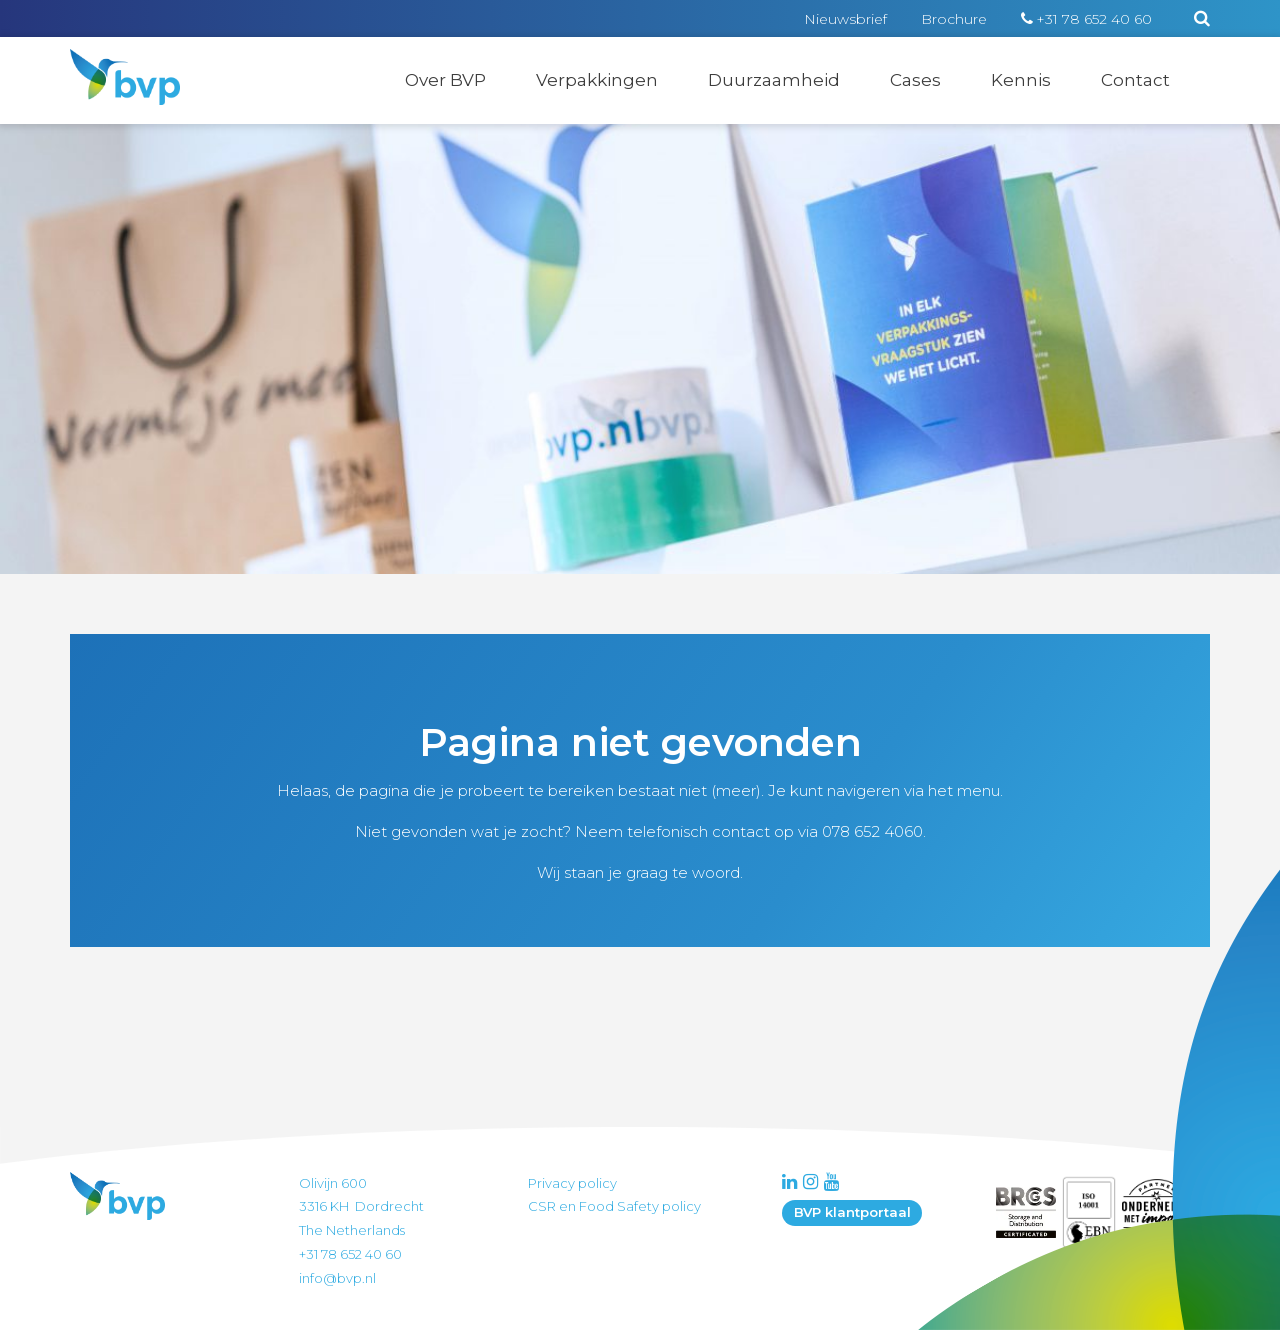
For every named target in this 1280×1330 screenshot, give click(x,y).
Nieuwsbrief (845, 19)
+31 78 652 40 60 (1094, 19)
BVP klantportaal (852, 1212)
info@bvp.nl (337, 1278)
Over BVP (445, 80)
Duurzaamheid (774, 80)
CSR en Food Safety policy (614, 1206)
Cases (915, 80)
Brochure (954, 19)
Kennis (1021, 80)
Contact (1135, 80)
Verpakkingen (597, 80)
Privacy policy (572, 1183)
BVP (112, 62)
